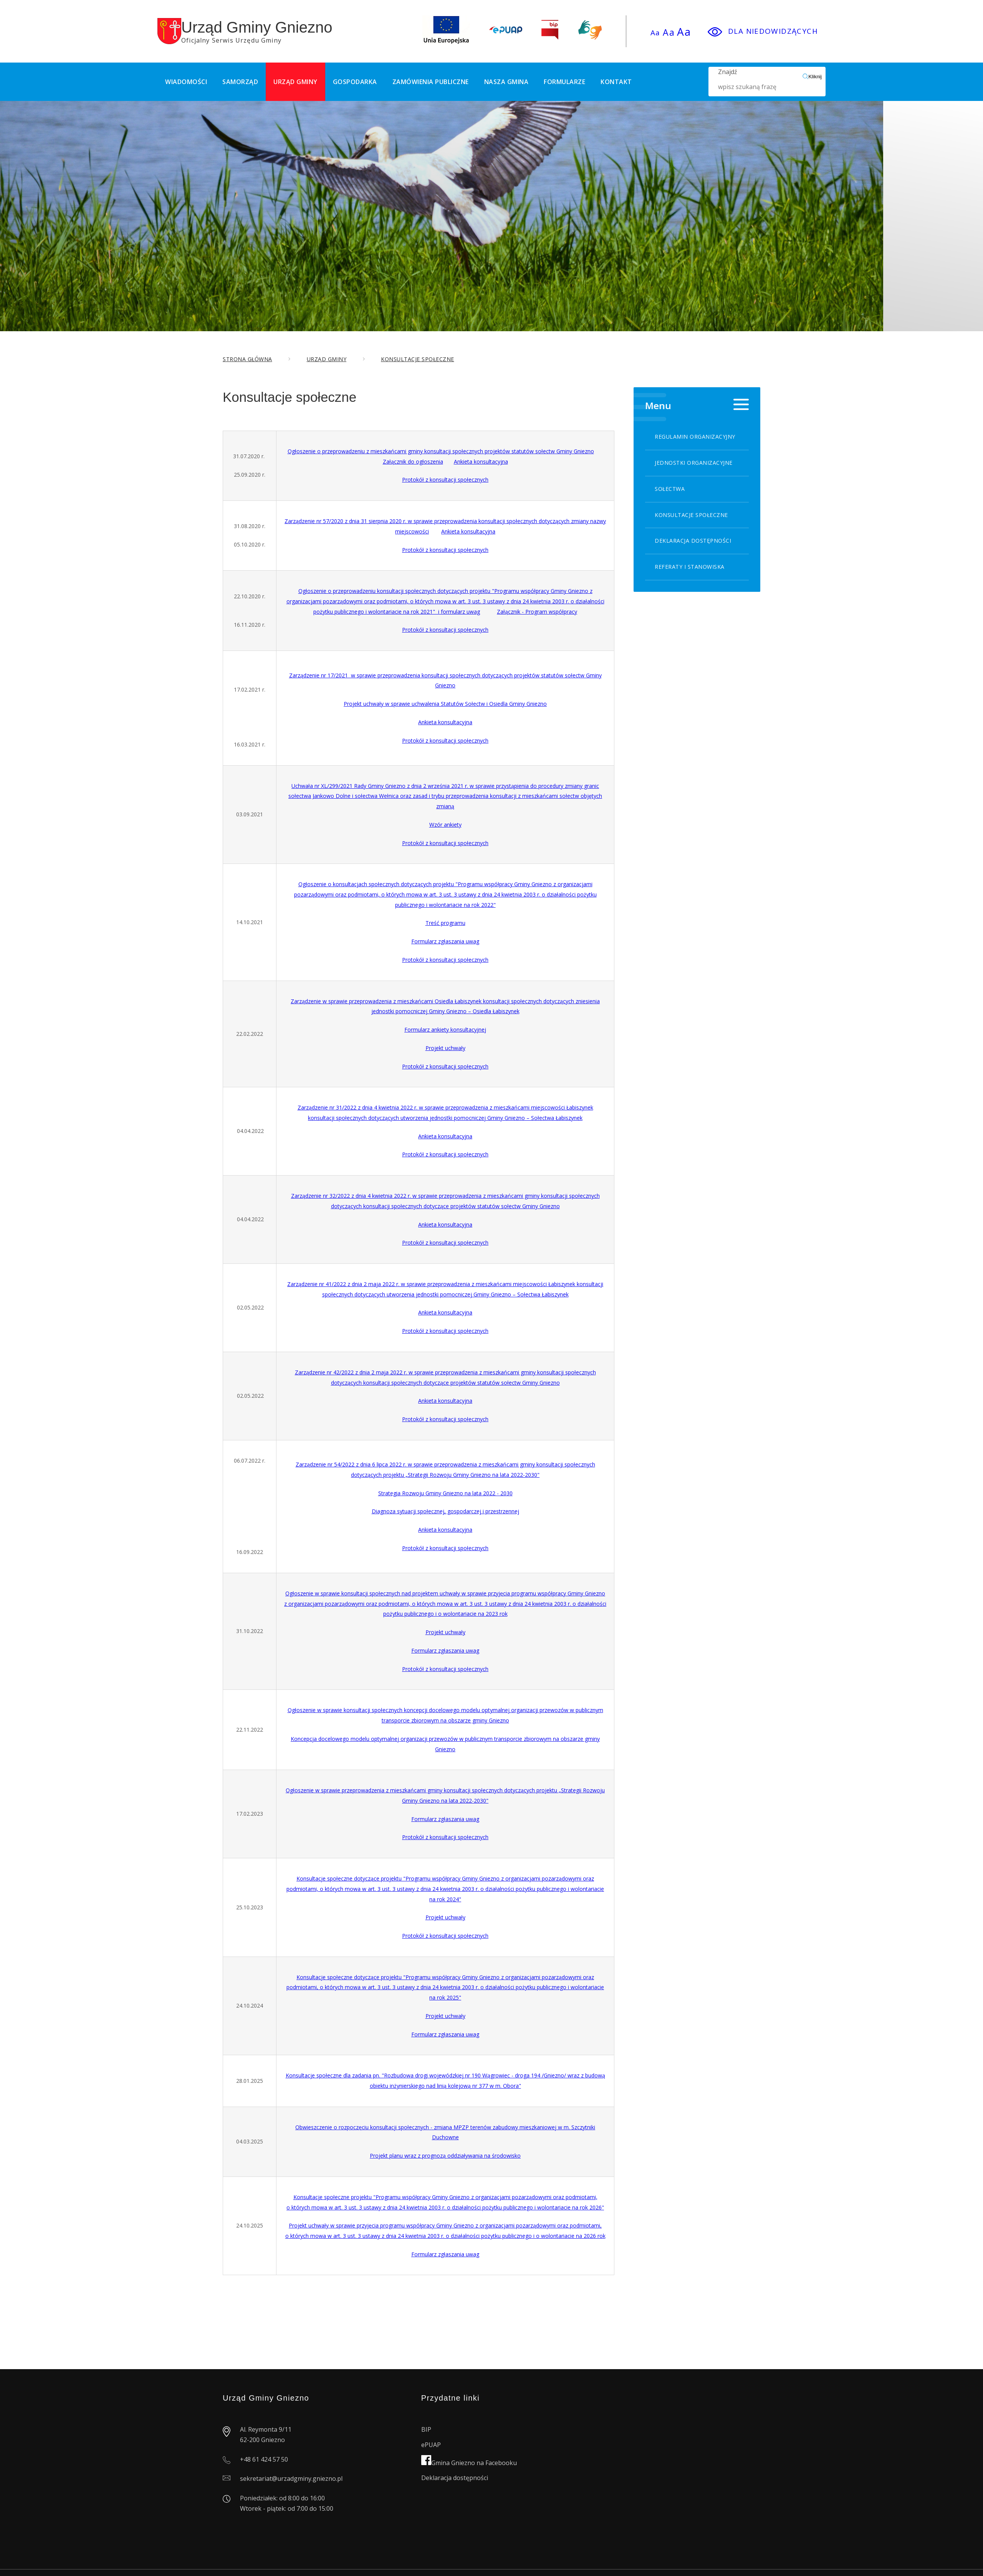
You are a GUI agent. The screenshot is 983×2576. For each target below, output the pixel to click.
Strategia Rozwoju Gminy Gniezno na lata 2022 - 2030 (445, 1493)
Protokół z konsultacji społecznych (445, 479)
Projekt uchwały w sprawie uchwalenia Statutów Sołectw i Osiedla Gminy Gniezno (445, 703)
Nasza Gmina (506, 82)
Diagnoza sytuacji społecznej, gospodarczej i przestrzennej (445, 1511)
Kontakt (616, 82)
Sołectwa (670, 488)
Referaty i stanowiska (690, 566)
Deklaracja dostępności (693, 540)
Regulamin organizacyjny (695, 436)
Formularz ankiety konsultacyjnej (445, 1029)
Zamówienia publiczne (430, 82)
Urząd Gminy (295, 82)
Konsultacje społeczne (691, 515)
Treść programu (445, 922)
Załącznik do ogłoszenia (413, 461)
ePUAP (431, 2445)
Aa (655, 33)
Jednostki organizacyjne (694, 462)
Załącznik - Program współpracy (537, 611)
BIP (426, 2429)
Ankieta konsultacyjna (481, 461)
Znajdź (760, 82)
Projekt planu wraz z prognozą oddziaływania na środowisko (445, 2155)
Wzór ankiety (445, 824)
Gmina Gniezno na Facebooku (469, 2463)
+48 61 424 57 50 (264, 2459)
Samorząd (240, 82)
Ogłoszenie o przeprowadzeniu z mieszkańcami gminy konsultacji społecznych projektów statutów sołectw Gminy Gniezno (441, 451)
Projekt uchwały (445, 1048)
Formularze (564, 82)
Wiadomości (186, 82)
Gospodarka (355, 82)
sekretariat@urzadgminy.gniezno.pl (291, 2478)
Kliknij (812, 76)
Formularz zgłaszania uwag (445, 941)
